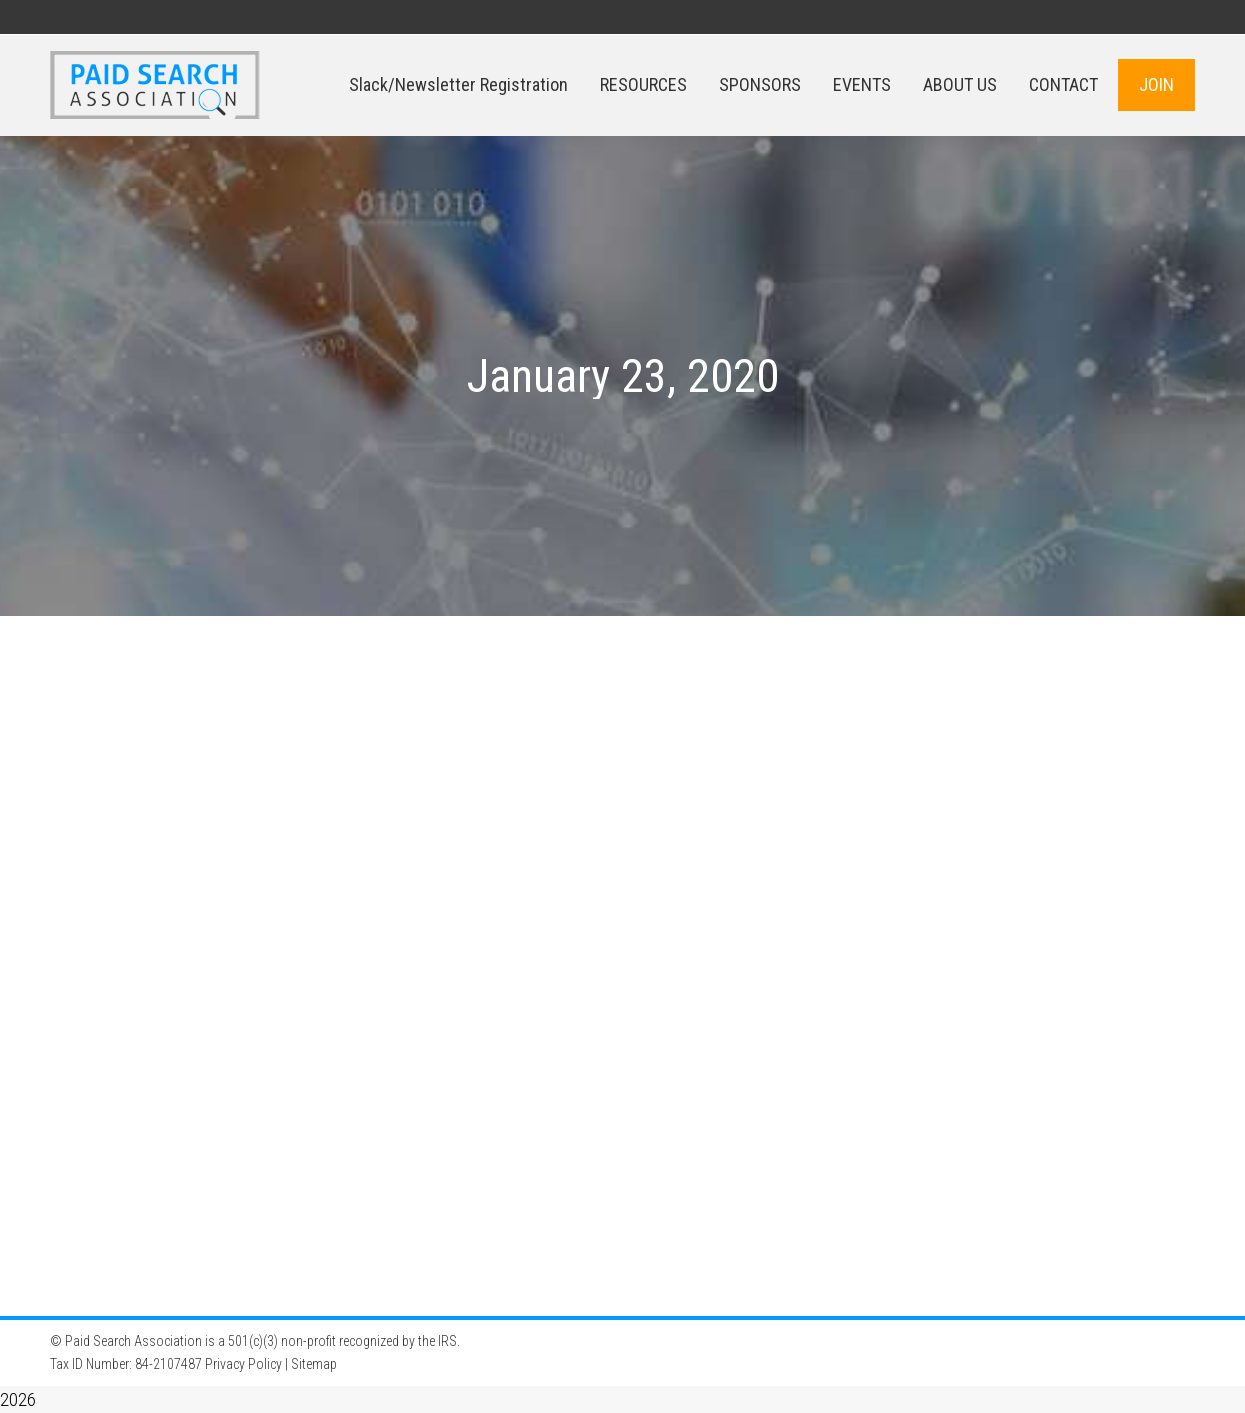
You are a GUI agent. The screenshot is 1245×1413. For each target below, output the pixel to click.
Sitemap (314, 1364)
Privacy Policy (243, 1364)
